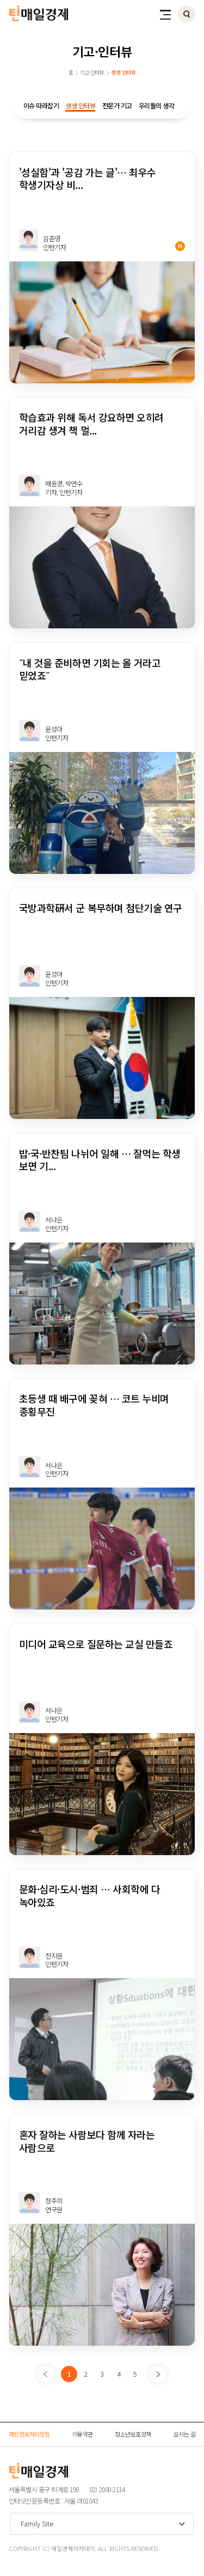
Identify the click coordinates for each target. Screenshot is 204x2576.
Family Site (37, 2523)
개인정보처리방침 (29, 2434)
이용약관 (82, 2434)
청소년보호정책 (133, 2434)
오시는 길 (185, 2434)
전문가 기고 (117, 105)
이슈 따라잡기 (41, 105)
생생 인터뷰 (80, 105)
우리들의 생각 (157, 105)
